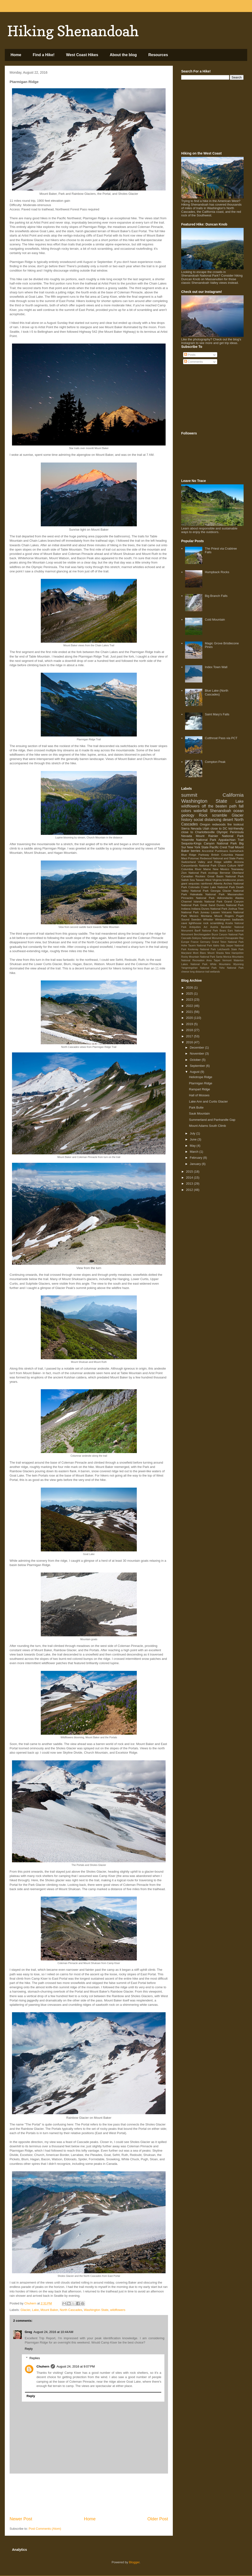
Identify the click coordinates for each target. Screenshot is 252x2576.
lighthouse (195, 923)
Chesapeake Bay (234, 938)
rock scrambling (213, 923)
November (197, 1053)
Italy (222, 945)
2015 (190, 1171)
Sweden (196, 919)
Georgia (215, 890)
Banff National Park (206, 930)
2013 (190, 1183)
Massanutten (236, 894)
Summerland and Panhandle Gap (212, 1120)
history (186, 820)
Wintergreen (222, 919)
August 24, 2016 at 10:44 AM (53, 2332)
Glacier (25, 2310)
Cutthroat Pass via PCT (221, 738)
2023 (190, 999)
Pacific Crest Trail (222, 847)
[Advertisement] (89, 2495)
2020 (190, 1018)
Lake (35, 2310)
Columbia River (191, 869)
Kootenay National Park (202, 949)
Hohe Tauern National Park (196, 945)
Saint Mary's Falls (217, 714)
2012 (190, 1190)
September (198, 1066)
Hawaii (239, 854)
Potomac (193, 858)
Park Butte (196, 1107)
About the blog (123, 55)
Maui (184, 858)
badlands (238, 919)
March (194, 1151)
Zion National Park (193, 872)
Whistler (208, 919)
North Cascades (71, 2310)
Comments (193, 361)
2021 (190, 1012)
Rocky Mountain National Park (198, 957)
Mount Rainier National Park (220, 836)
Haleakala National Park (207, 894)
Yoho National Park (231, 968)
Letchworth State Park (230, 949)
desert (228, 820)
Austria (214, 927)
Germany (205, 942)
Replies (35, 2358)
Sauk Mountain (199, 1113)
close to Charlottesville (198, 832)
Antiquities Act (198, 927)
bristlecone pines (233, 879)
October (196, 1060)
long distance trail (199, 971)
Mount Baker (49, 2310)
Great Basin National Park (225, 876)
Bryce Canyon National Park (228, 934)
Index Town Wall (216, 667)
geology (187, 815)
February (196, 1157)
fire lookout (235, 824)
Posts (190, 354)
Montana (206, 915)
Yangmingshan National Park (199, 968)
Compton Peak (215, 762)
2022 (190, 1006)
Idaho (216, 945)
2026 (190, 987)
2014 (190, 1177)
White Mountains (220, 964)
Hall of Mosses (199, 1095)
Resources (158, 55)
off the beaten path (219, 806)
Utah (206, 828)
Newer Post (21, 2519)
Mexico (194, 915)
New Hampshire (234, 953)
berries (195, 851)
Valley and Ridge (210, 861)
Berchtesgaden (202, 934)
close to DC (218, 828)
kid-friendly (236, 828)
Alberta (218, 883)
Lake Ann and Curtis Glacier (208, 1101)
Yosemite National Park (198, 840)
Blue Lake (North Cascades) (216, 692)
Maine (207, 869)
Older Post (157, 2519)
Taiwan (200, 879)
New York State (198, 847)
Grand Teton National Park (228, 942)
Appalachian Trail (231, 840)
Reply (29, 2348)
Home (16, 55)
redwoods (219, 824)
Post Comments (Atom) (45, 2528)
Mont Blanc (199, 953)
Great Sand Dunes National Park (222, 905)
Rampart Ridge (199, 1089)
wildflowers (118, 2310)
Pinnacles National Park (198, 897)
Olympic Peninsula (230, 832)
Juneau (204, 912)
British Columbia (222, 854)
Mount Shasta (216, 953)
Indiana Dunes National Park (209, 908)
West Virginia (213, 879)
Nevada (186, 836)
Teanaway (237, 869)
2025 (190, 993)
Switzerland (188, 861)
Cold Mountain (215, 619)
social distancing (208, 820)
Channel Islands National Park (201, 901)
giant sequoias (190, 883)
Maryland (186, 953)
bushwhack (237, 850)
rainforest (206, 883)
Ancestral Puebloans (215, 850)
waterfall (200, 811)
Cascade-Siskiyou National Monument (202, 938)
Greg (28, 2332)
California (233, 795)
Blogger (134, 2562)
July (193, 1133)
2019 (190, 1024)
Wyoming (238, 964)
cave (184, 923)
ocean (239, 811)
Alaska (239, 897)
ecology (213, 872)
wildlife (228, 861)
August (195, 1072)
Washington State (96, 2310)
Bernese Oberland (232, 872)
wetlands (215, 971)
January (196, 1164)
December (197, 1047)
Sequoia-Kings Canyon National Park (209, 843)
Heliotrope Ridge (200, 1077)
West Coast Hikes (82, 55)
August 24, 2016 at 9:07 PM (75, 2366)
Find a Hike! (43, 55)
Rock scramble (213, 815)
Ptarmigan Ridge (200, 1083)
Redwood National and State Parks (222, 858)
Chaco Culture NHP (231, 865)
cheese (185, 971)
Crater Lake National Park (218, 887)
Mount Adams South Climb (207, 1126)
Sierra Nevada (191, 828)
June (194, 1139)
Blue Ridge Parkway (195, 854)
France (194, 942)
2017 (190, 1036)
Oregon (205, 824)
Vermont (227, 960)
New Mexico (221, 869)
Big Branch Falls (216, 596)
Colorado (193, 887)
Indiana (185, 908)
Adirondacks (225, 897)
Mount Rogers (224, 915)
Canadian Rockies (193, 876)
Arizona (239, 861)
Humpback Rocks (217, 572)
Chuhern (42, 2366)
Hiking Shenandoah (73, 31)
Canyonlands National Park (198, 865)
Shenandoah (220, 811)
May (193, 1145)
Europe (185, 942)
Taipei (217, 960)
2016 (190, 1042)
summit (189, 795)
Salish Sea (188, 879)
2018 (190, 1030)
